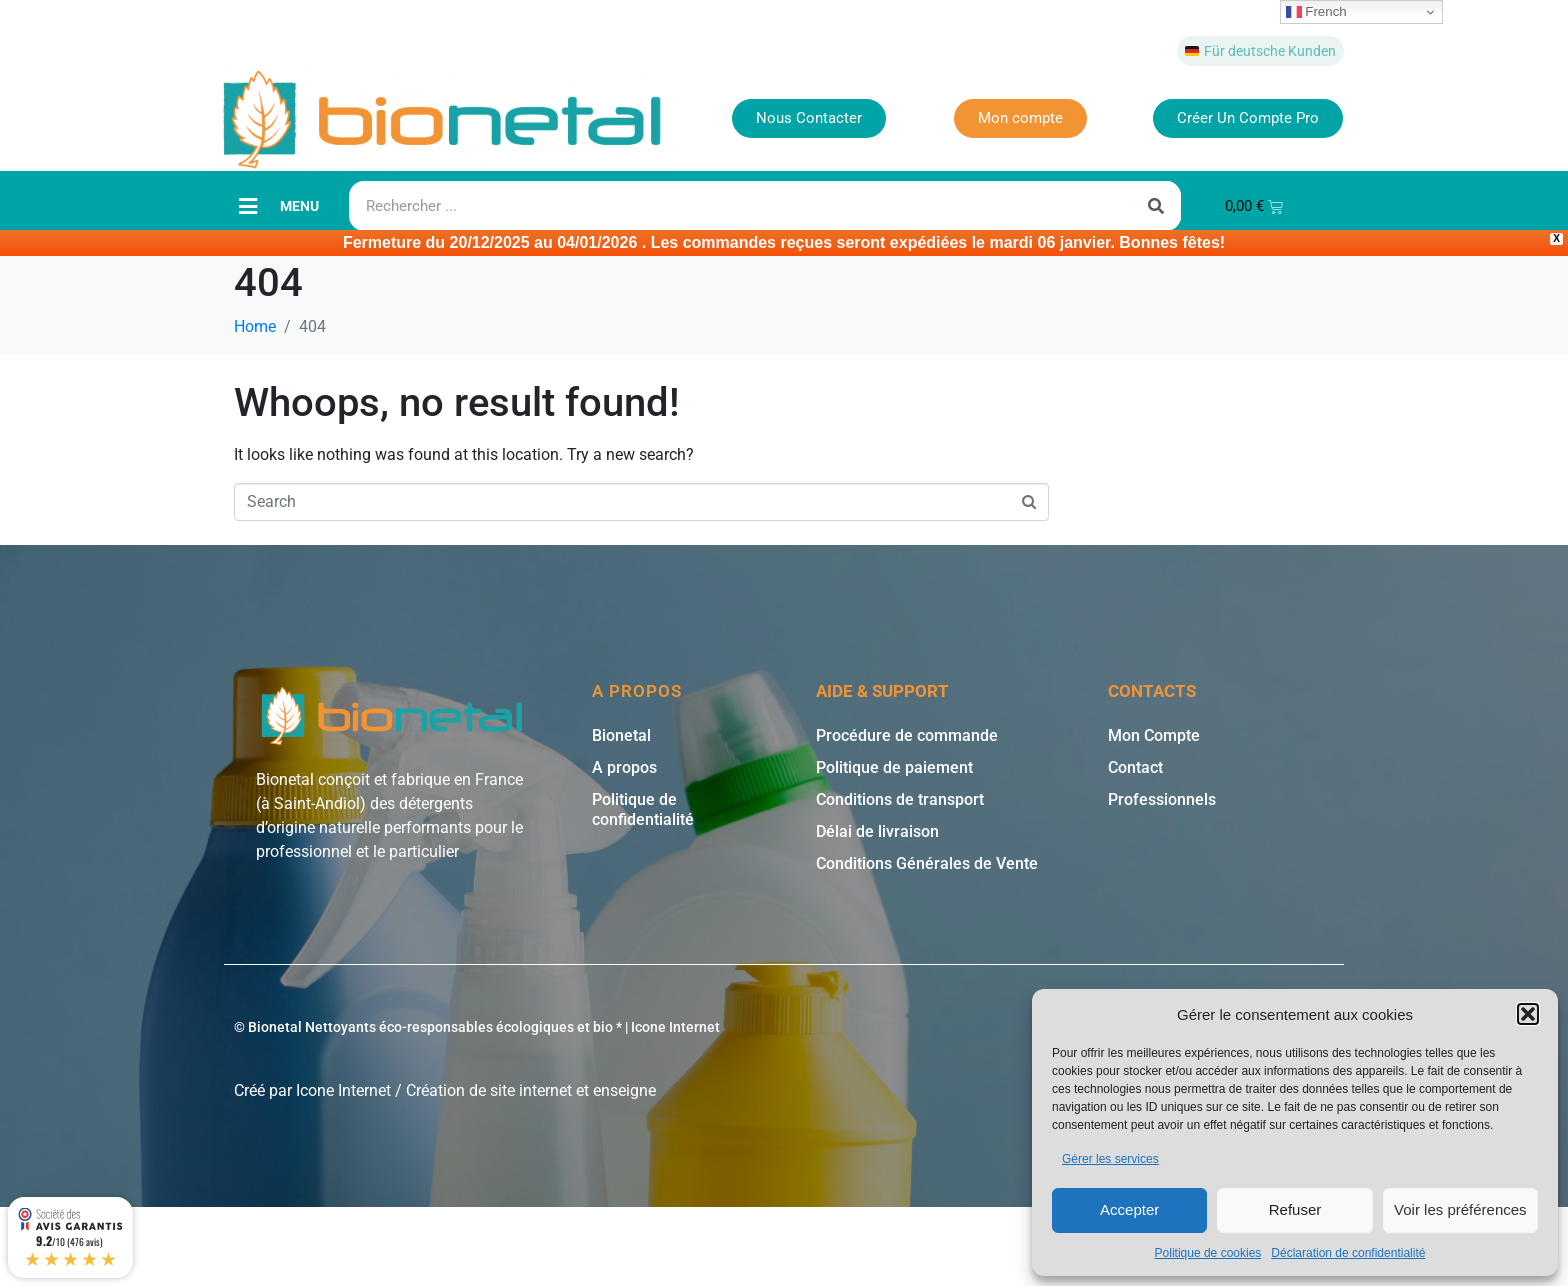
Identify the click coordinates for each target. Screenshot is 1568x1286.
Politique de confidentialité (643, 808)
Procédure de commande (907, 734)
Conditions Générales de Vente (927, 862)
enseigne (624, 1089)
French (1316, 12)
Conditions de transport (900, 798)
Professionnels (1162, 798)
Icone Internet (343, 1089)
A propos (624, 766)
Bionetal (621, 734)
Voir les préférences (1460, 1209)
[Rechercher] (1156, 205)
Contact (1135, 766)
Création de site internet (489, 1089)
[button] (1528, 1014)
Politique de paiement (894, 766)
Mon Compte (1154, 734)
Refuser (1295, 1209)
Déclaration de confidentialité (1348, 1253)
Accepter (1129, 1209)
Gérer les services (1110, 1159)
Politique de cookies (1208, 1253)
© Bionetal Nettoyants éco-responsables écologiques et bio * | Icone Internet (477, 1026)
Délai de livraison (877, 830)
